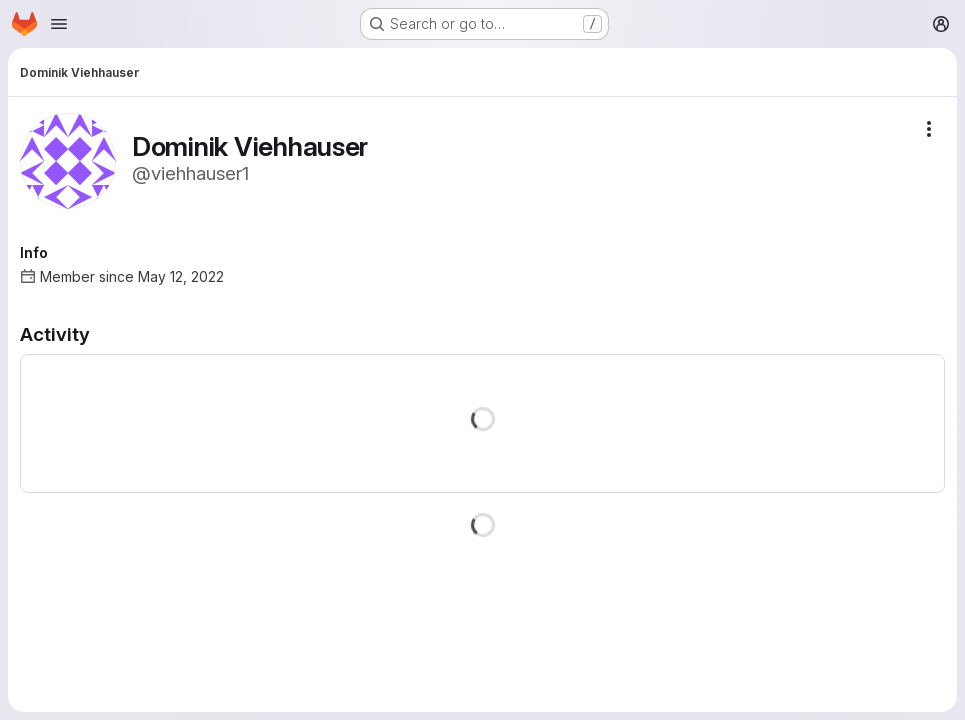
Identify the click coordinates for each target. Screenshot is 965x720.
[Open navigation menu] (59, 24)
